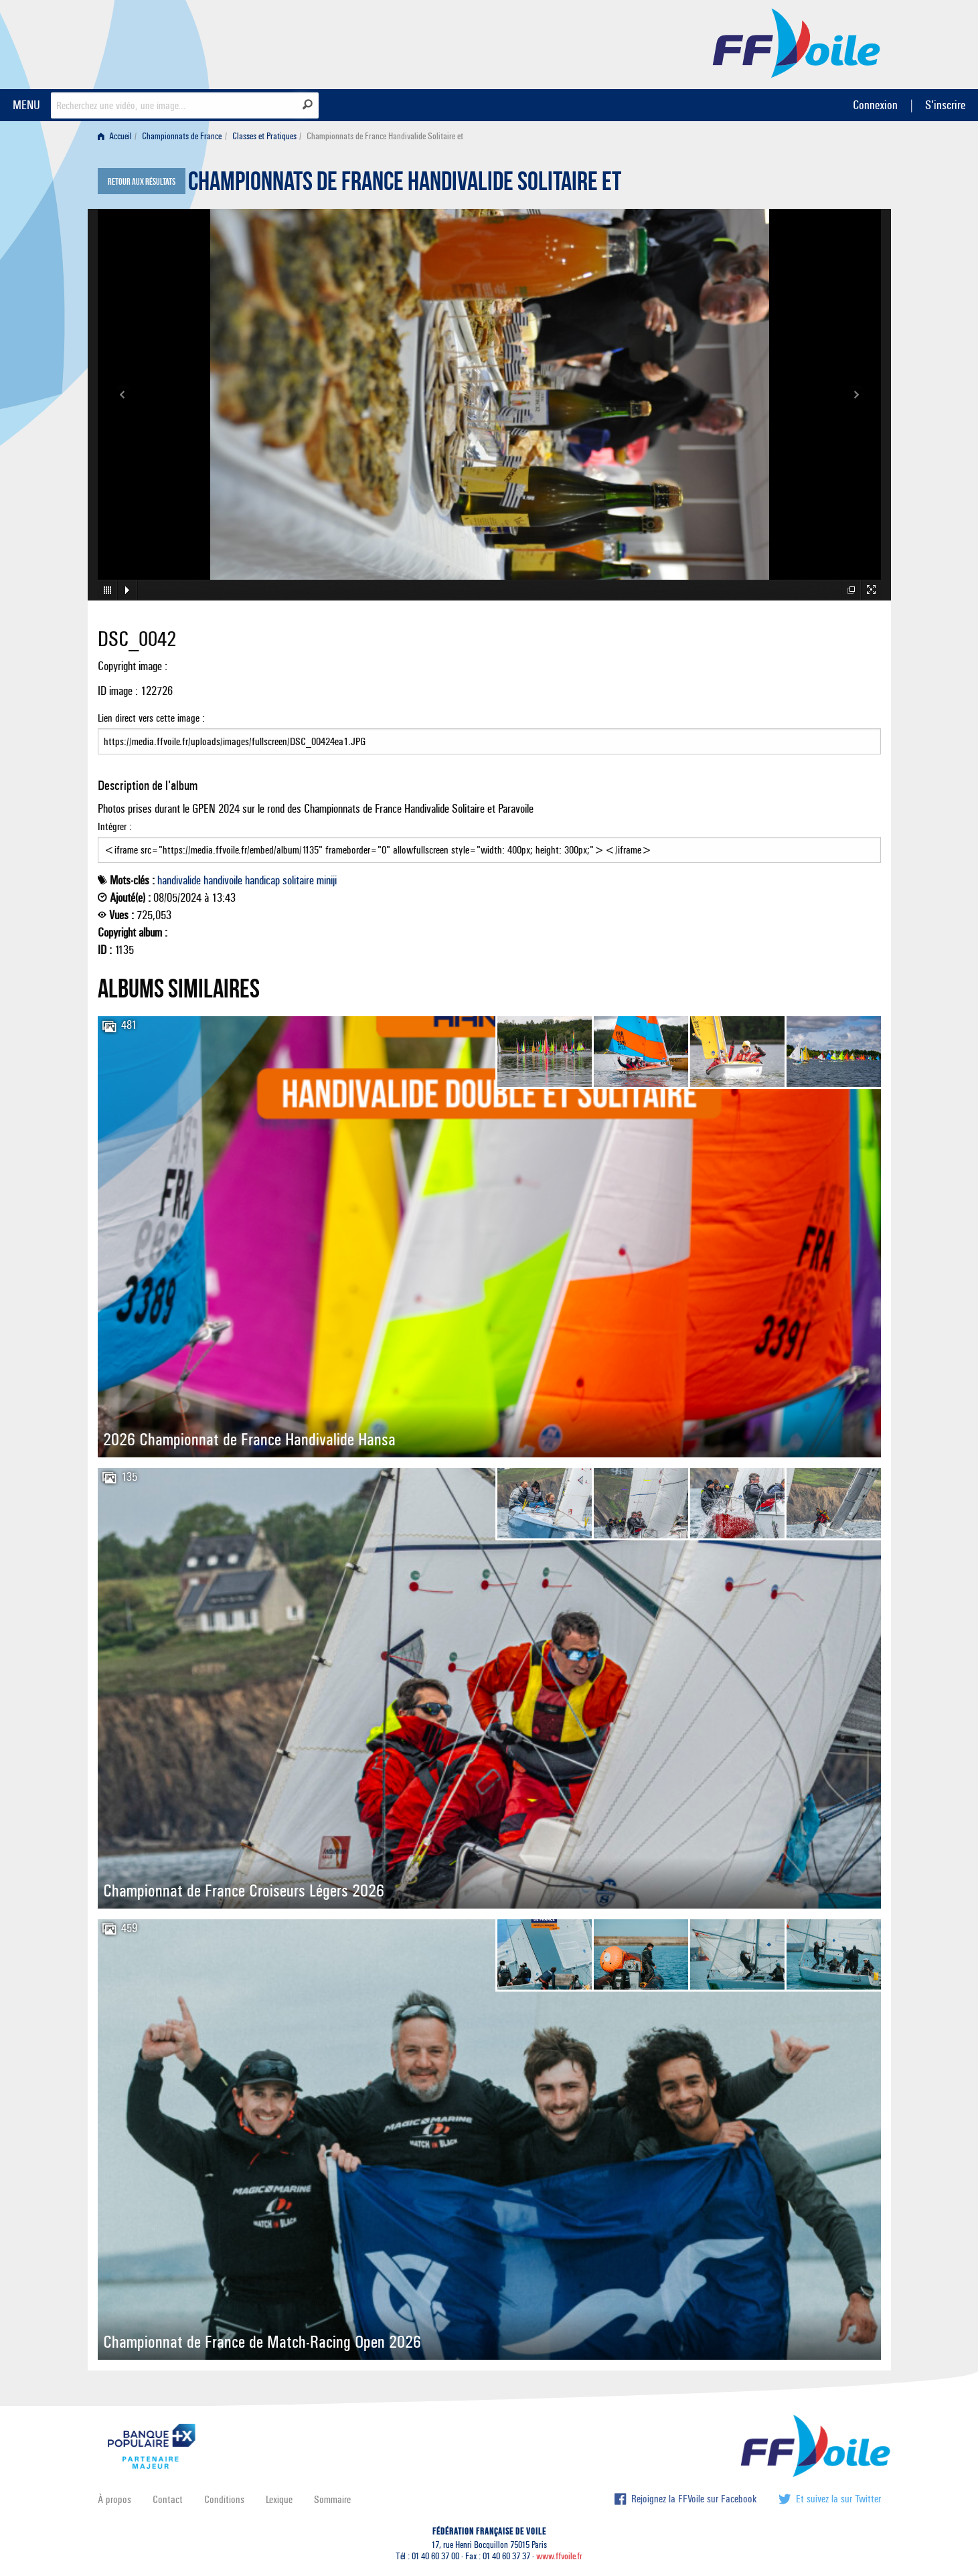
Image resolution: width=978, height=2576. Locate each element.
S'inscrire (945, 104)
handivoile (222, 880)
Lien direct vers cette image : (489, 733)
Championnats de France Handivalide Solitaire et (404, 184)
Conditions (224, 2499)
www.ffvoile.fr (559, 2556)
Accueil (115, 136)
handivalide (179, 880)
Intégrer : (489, 841)
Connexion (875, 104)
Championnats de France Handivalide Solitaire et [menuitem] (385, 136)
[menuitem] (117, 136)
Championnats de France (182, 136)
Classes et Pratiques (264, 136)
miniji (327, 880)
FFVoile (796, 42)
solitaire (298, 880)
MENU (26, 104)
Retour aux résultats (141, 182)
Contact (168, 2499)
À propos (114, 2499)
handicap (262, 880)
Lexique (279, 2499)
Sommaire (332, 2499)
